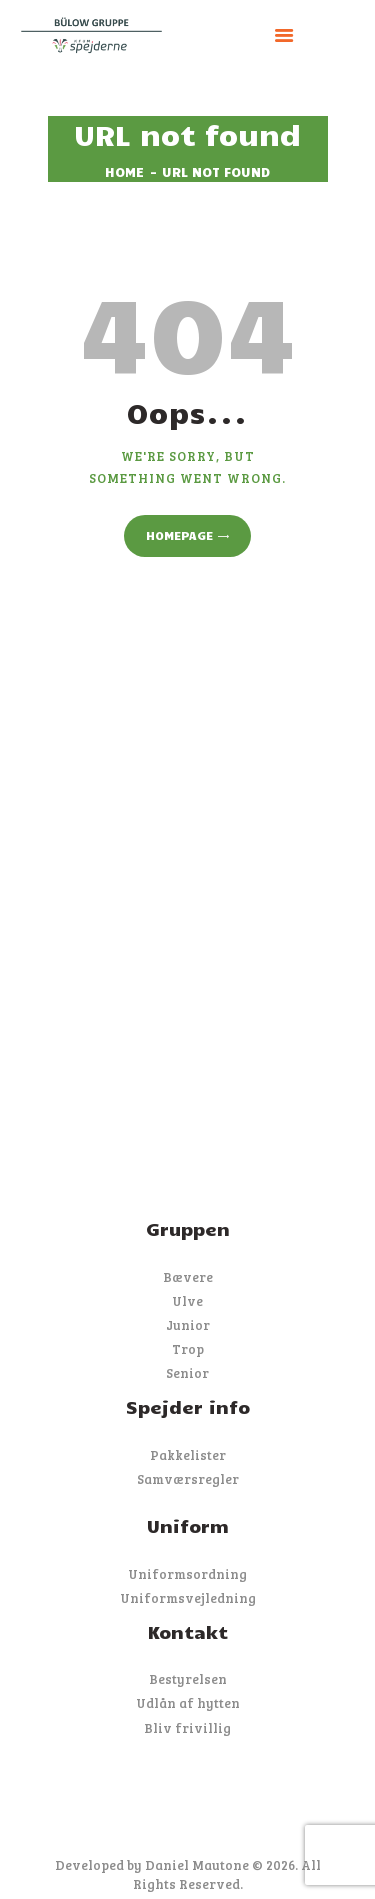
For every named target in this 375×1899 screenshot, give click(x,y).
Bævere (188, 1277)
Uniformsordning (187, 1574)
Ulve (187, 1301)
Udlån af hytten (188, 1703)
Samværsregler (188, 1479)
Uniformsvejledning (188, 1598)
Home (124, 172)
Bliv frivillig (187, 1728)
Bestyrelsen (188, 1679)
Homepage (179, 535)
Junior (188, 1325)
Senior (187, 1373)
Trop (188, 1349)
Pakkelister (188, 1455)
